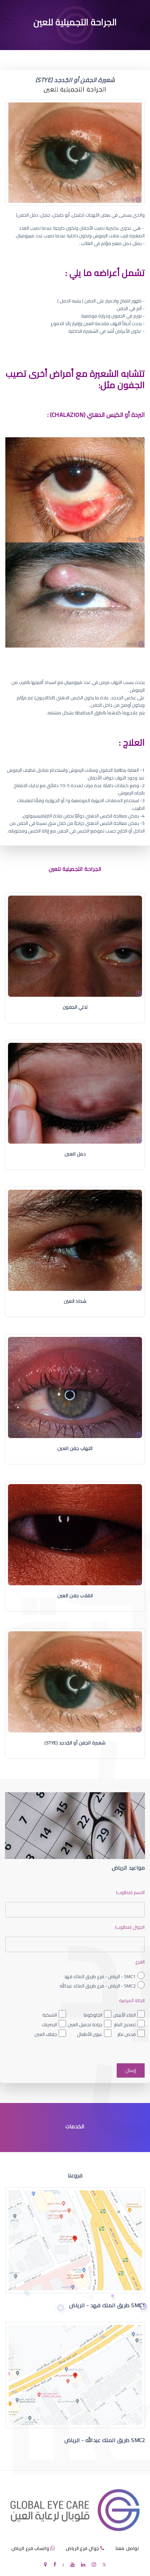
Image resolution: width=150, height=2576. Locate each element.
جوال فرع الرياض (82, 2548)
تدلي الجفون (75, 1007)
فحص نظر (126, 2034)
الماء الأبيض (124, 2015)
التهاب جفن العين (75, 1448)
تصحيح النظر (125, 2024)
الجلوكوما (93, 2015)
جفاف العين (45, 2034)
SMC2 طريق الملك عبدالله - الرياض (104, 2440)
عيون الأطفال (89, 2034)
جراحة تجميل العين (85, 2024)
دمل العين (75, 1154)
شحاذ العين (75, 1301)
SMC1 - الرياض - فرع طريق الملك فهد (100, 1976)
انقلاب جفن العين (75, 1595)
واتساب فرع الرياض (30, 2548)
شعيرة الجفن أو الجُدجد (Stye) (75, 1742)
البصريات (49, 2024)
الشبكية (49, 2015)
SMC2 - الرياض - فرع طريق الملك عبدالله (98, 1985)
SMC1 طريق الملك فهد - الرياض (107, 2305)
